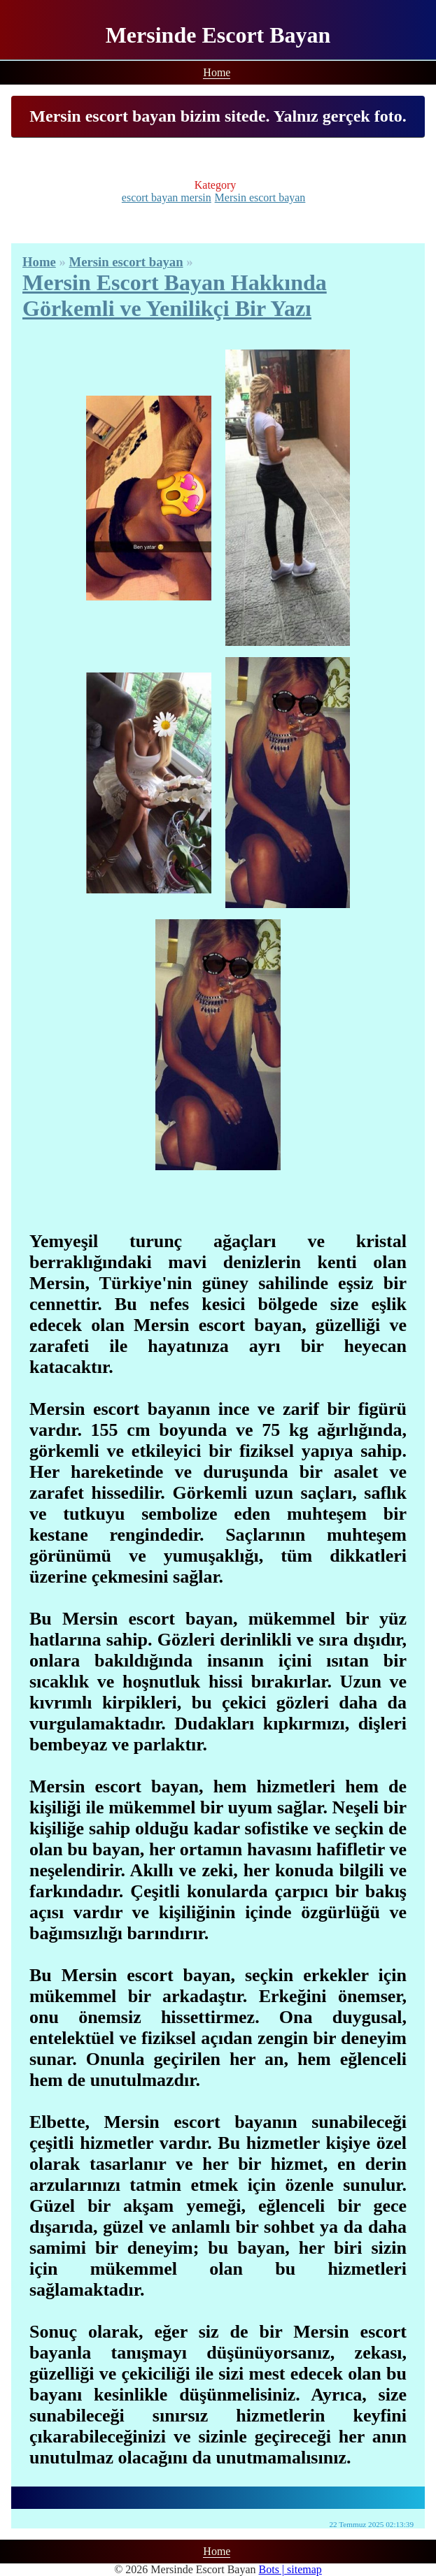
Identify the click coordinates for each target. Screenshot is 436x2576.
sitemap (304, 2569)
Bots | (273, 2569)
